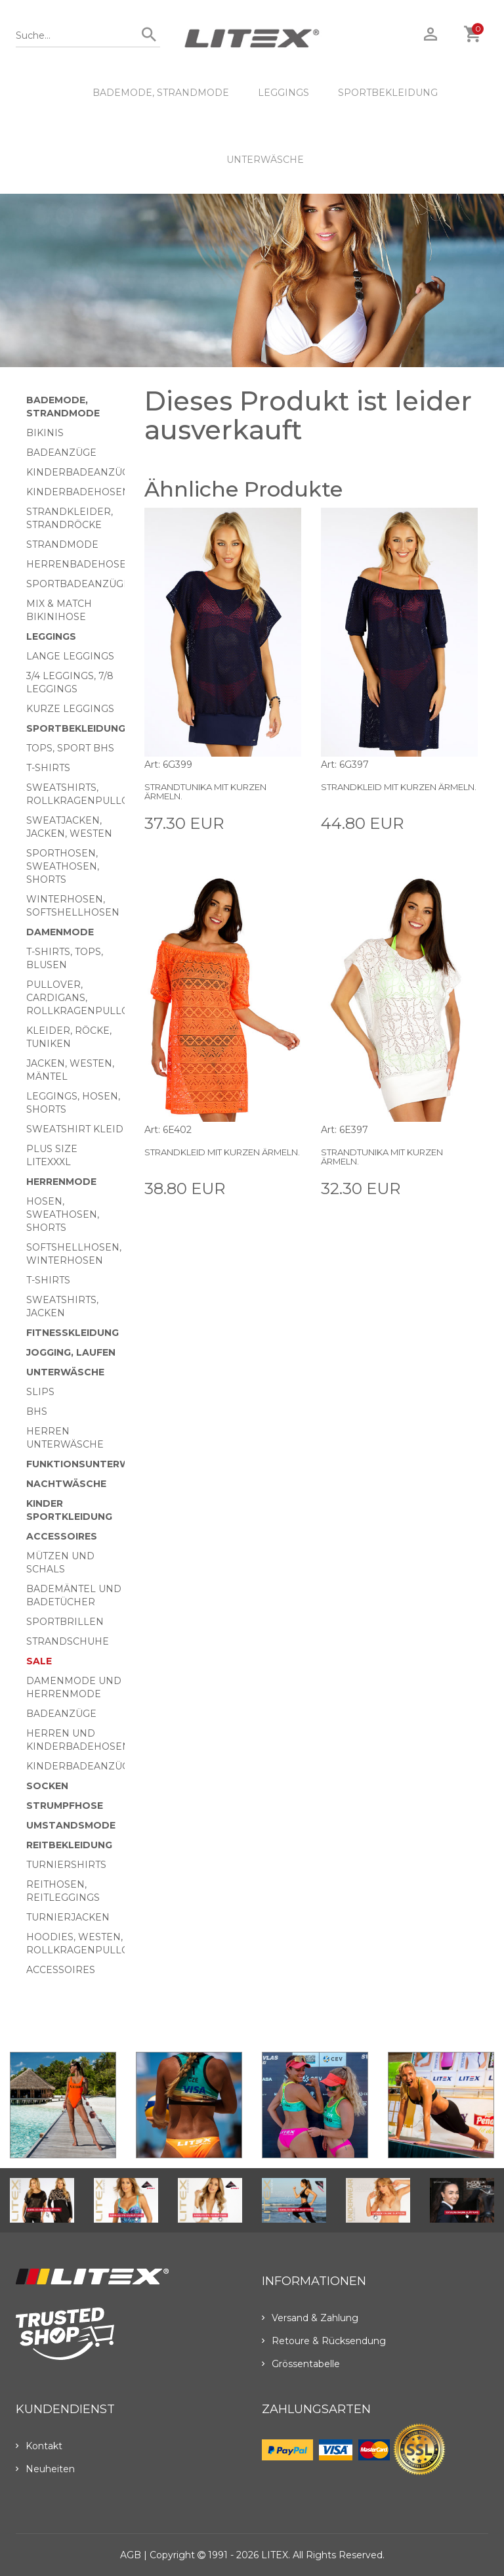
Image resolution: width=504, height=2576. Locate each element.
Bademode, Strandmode (161, 93)
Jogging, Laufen (71, 1352)
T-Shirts (48, 768)
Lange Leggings (70, 656)
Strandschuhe (67, 1641)
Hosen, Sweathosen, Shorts (62, 1214)
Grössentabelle (301, 2364)
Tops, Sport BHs (70, 748)
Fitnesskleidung (72, 1333)
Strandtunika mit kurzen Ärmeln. (205, 791)
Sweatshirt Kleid (74, 1129)
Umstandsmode (71, 1825)
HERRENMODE (61, 1182)
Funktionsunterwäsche (94, 1464)
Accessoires (61, 1536)
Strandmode (62, 544)
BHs (36, 1411)
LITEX (274, 2555)
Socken (47, 1786)
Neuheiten (45, 2469)
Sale (39, 1661)
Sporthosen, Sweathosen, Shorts (62, 866)
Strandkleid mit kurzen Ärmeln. (398, 787)
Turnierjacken (68, 1917)
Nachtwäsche (66, 1484)
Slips (40, 1392)
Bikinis (45, 433)
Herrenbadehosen (80, 564)
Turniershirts (66, 1865)
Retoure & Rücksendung (324, 2341)
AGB (130, 2555)
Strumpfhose (64, 1805)
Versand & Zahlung (310, 2318)
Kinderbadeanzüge (81, 472)
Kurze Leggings (70, 709)
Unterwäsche (265, 160)
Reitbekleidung (69, 1845)
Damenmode (60, 932)
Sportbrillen (65, 1622)
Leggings (283, 93)
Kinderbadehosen (78, 492)
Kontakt (39, 2446)
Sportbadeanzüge (78, 584)
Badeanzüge (61, 452)
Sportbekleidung (388, 93)
